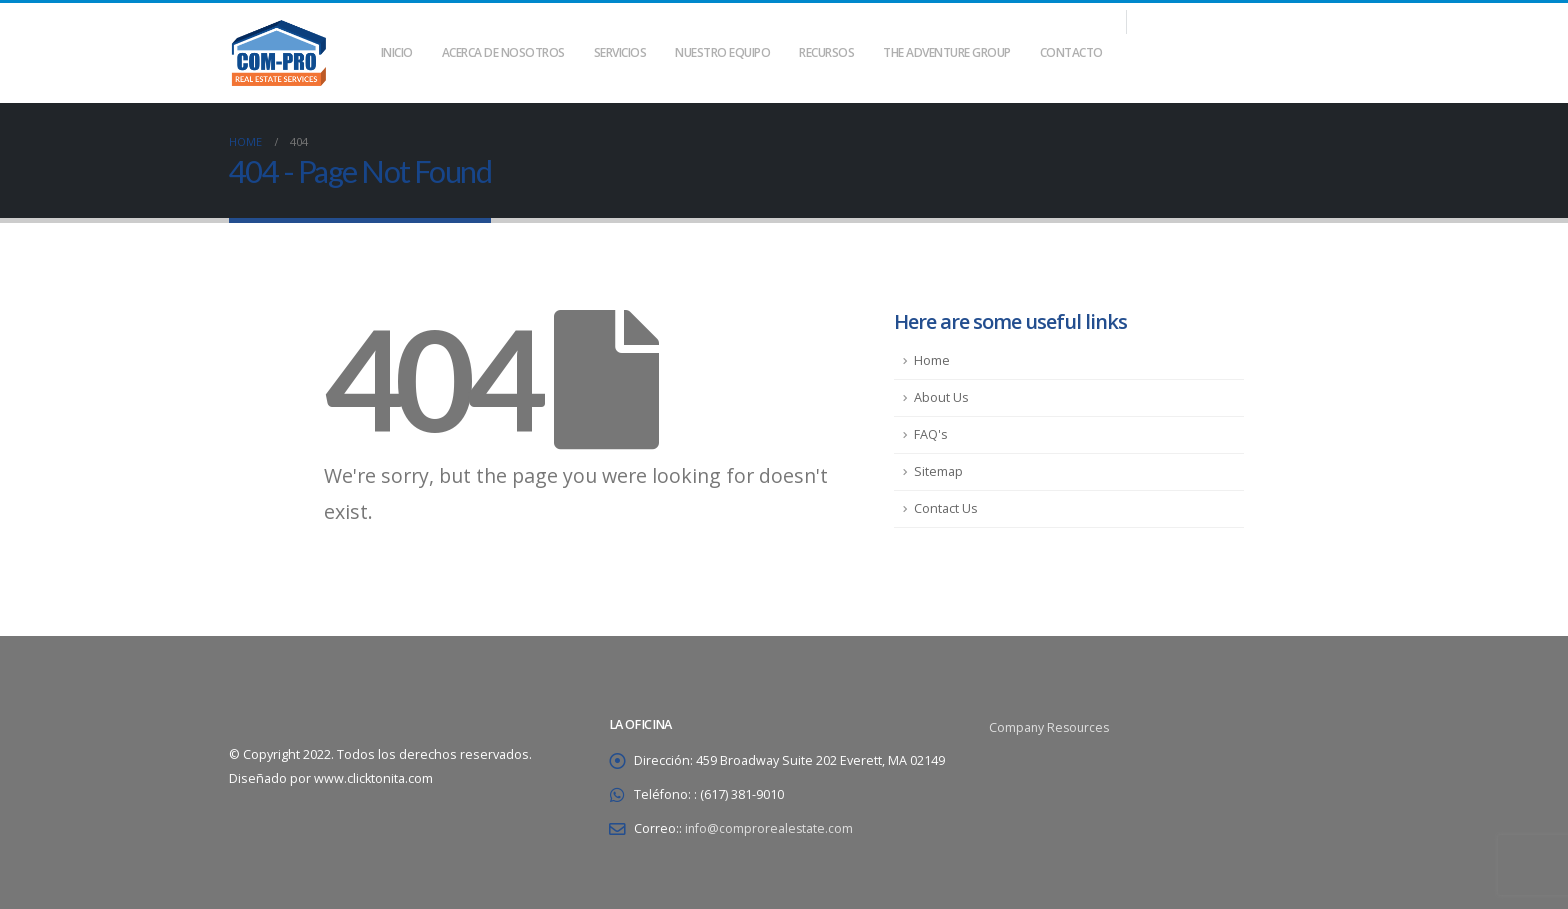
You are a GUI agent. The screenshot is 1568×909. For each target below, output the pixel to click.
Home (932, 360)
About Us (941, 397)
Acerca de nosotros (503, 52)
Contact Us (946, 508)
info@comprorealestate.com (770, 828)
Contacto (1071, 52)
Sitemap (938, 471)
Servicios (620, 52)
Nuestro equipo (722, 52)
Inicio (397, 52)
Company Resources (1051, 727)
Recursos (826, 52)
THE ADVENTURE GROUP (947, 52)
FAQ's (931, 434)
